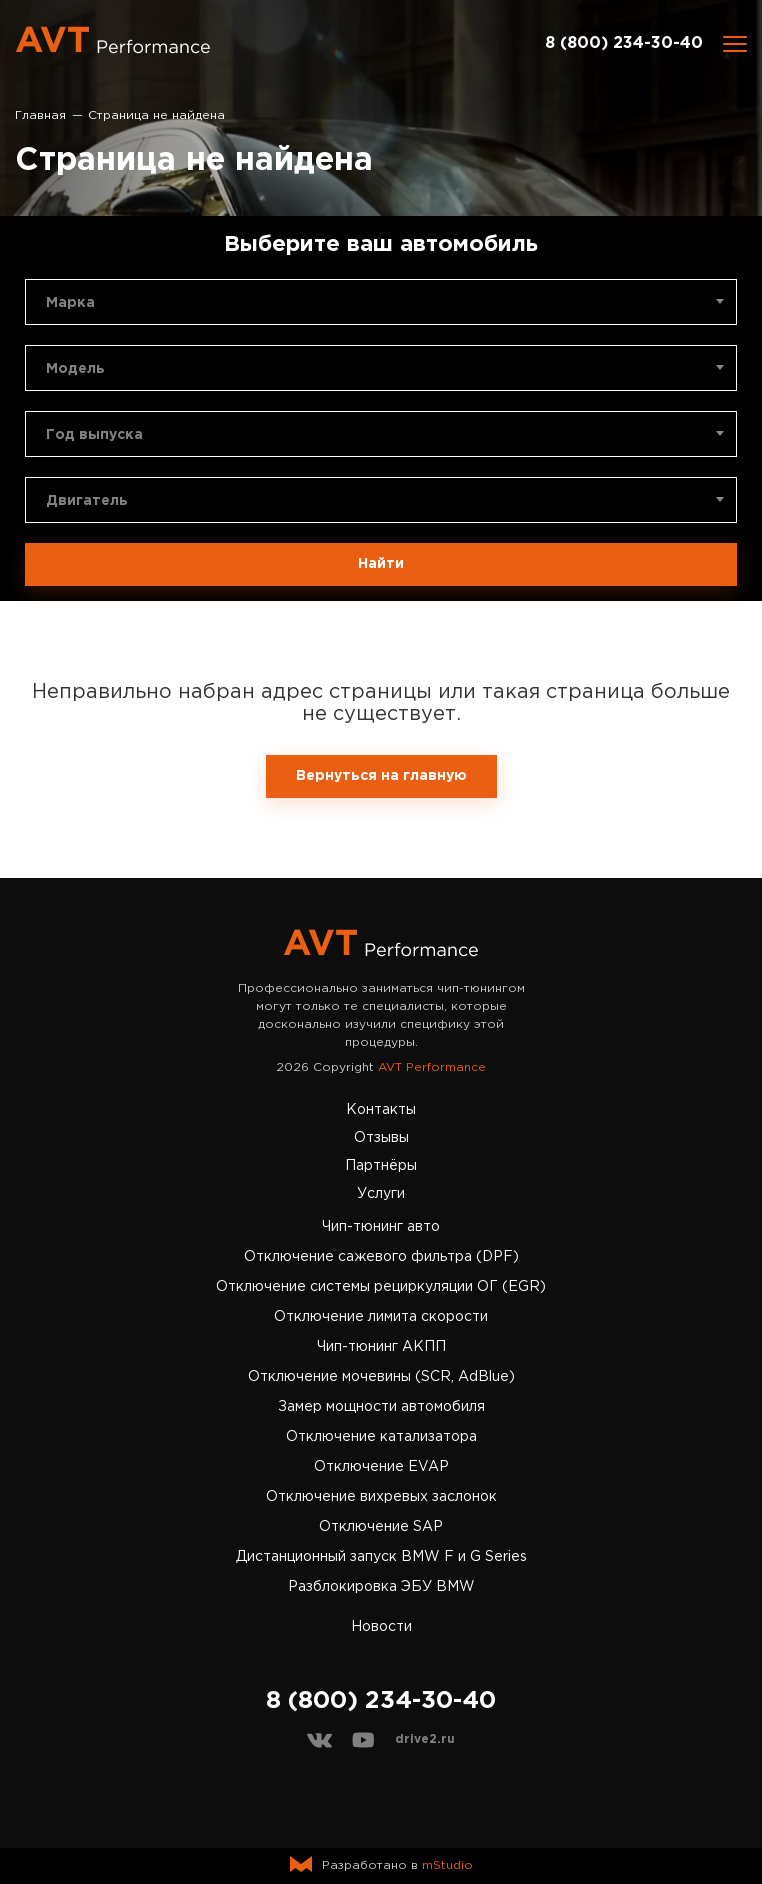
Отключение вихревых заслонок (381, 1497)
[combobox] (381, 302)
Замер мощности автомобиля (381, 1407)
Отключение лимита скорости (381, 1317)
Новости (381, 1627)
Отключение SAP (381, 1527)
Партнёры (381, 1166)
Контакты (381, 1110)
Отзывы (381, 1138)
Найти (381, 564)
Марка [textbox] (70, 303)
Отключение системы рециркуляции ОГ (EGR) (381, 1287)
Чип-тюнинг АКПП (381, 1347)
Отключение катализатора (381, 1437)
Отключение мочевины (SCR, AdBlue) (381, 1377)
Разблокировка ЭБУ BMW (381, 1587)
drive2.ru (425, 1739)
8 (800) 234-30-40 (624, 43)
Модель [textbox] (75, 369)
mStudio (447, 1865)
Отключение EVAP (381, 1467)
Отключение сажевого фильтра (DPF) (381, 1257)
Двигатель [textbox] (87, 501)
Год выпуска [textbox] (94, 435)
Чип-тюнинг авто (381, 1227)
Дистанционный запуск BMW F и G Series (381, 1557)
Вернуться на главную (381, 776)
